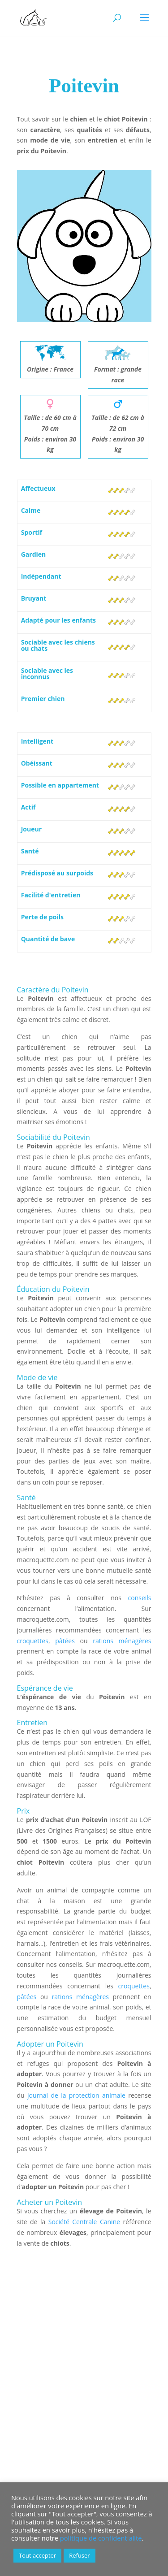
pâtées (65, 1641)
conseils (139, 1597)
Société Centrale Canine (84, 2221)
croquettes (32, 1641)
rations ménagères (122, 1641)
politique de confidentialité (101, 2537)
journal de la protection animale (76, 2095)
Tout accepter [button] (37, 2555)
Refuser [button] (79, 2555)
